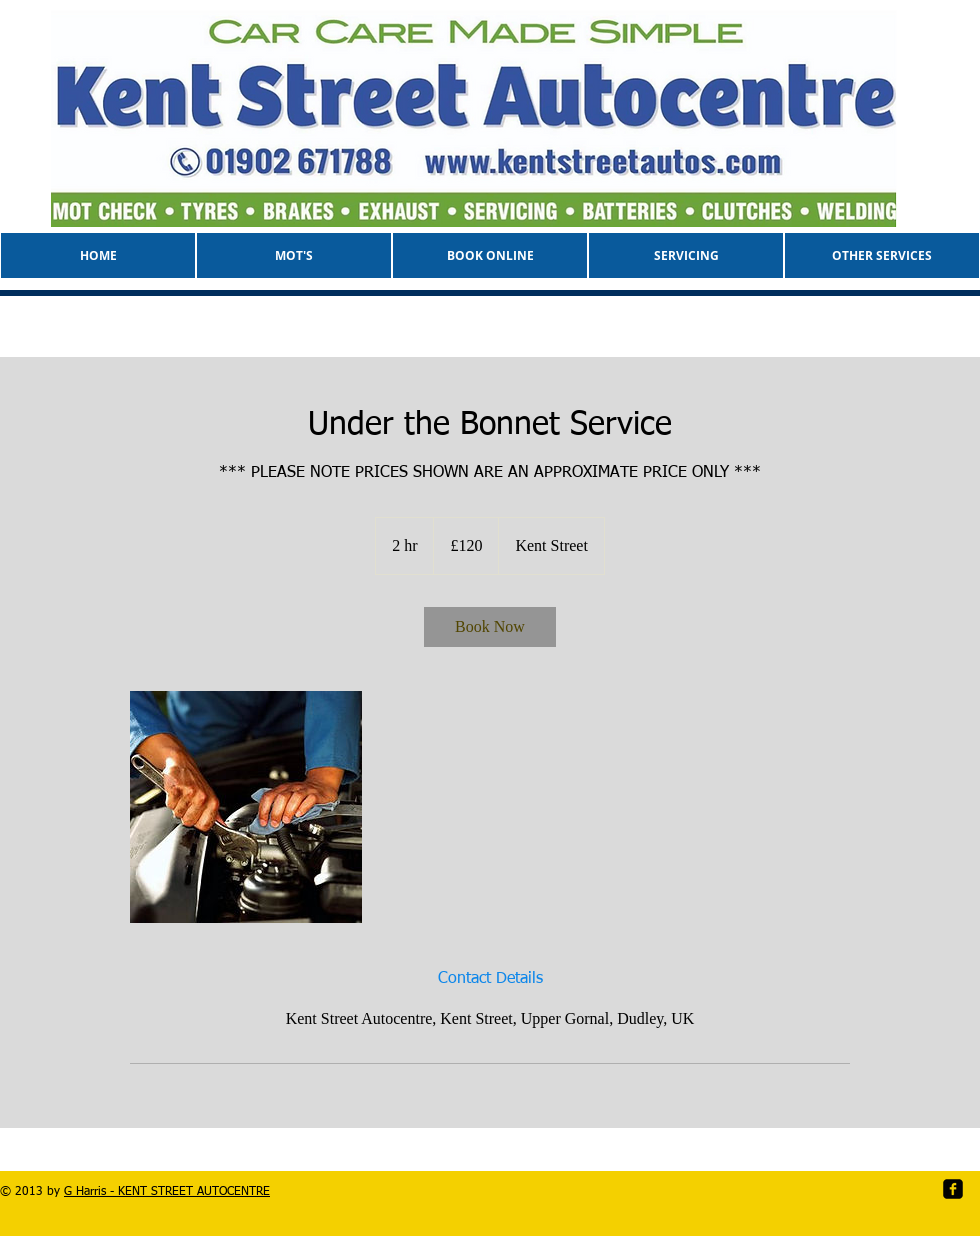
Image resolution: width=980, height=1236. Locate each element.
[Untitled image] (246, 807)
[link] (490, 627)
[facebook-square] (953, 1189)
